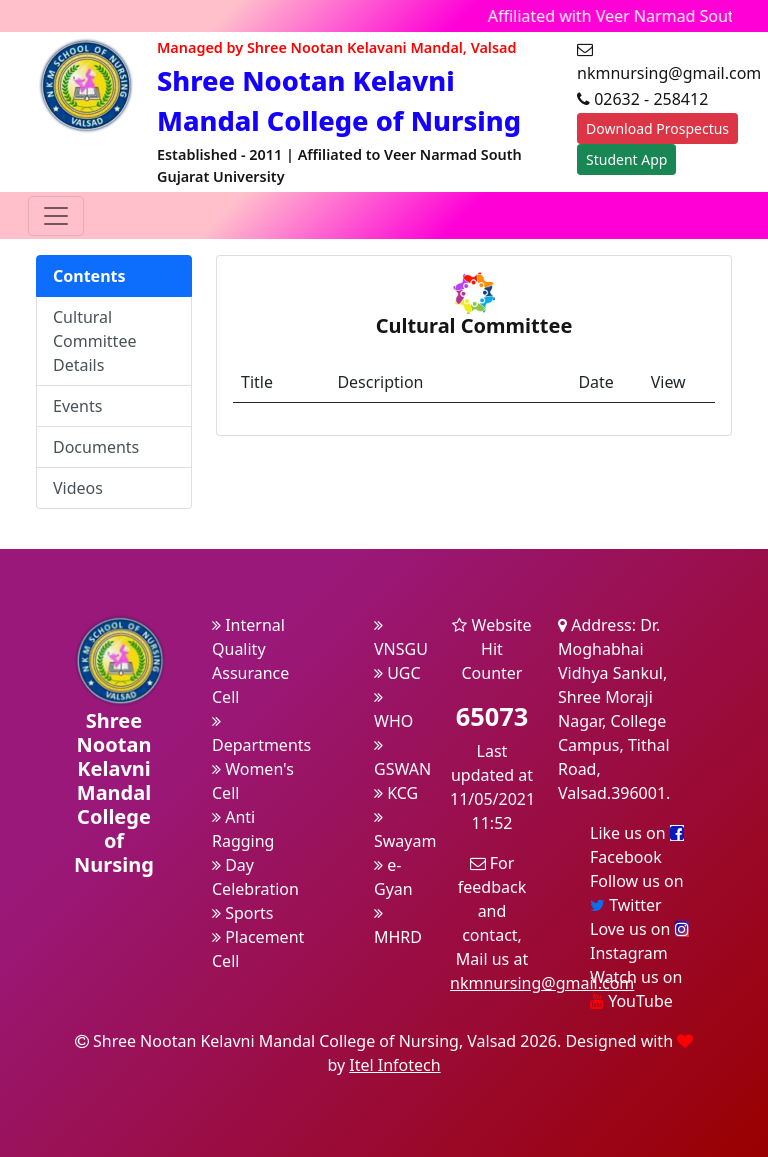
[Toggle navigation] (56, 216)
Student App (626, 159)
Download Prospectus (657, 128)
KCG (396, 793)
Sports (243, 913)
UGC (397, 673)
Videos (78, 488)
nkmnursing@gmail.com (542, 983)
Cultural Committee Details (94, 341)
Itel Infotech (394, 1065)
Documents (96, 447)
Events (77, 406)
